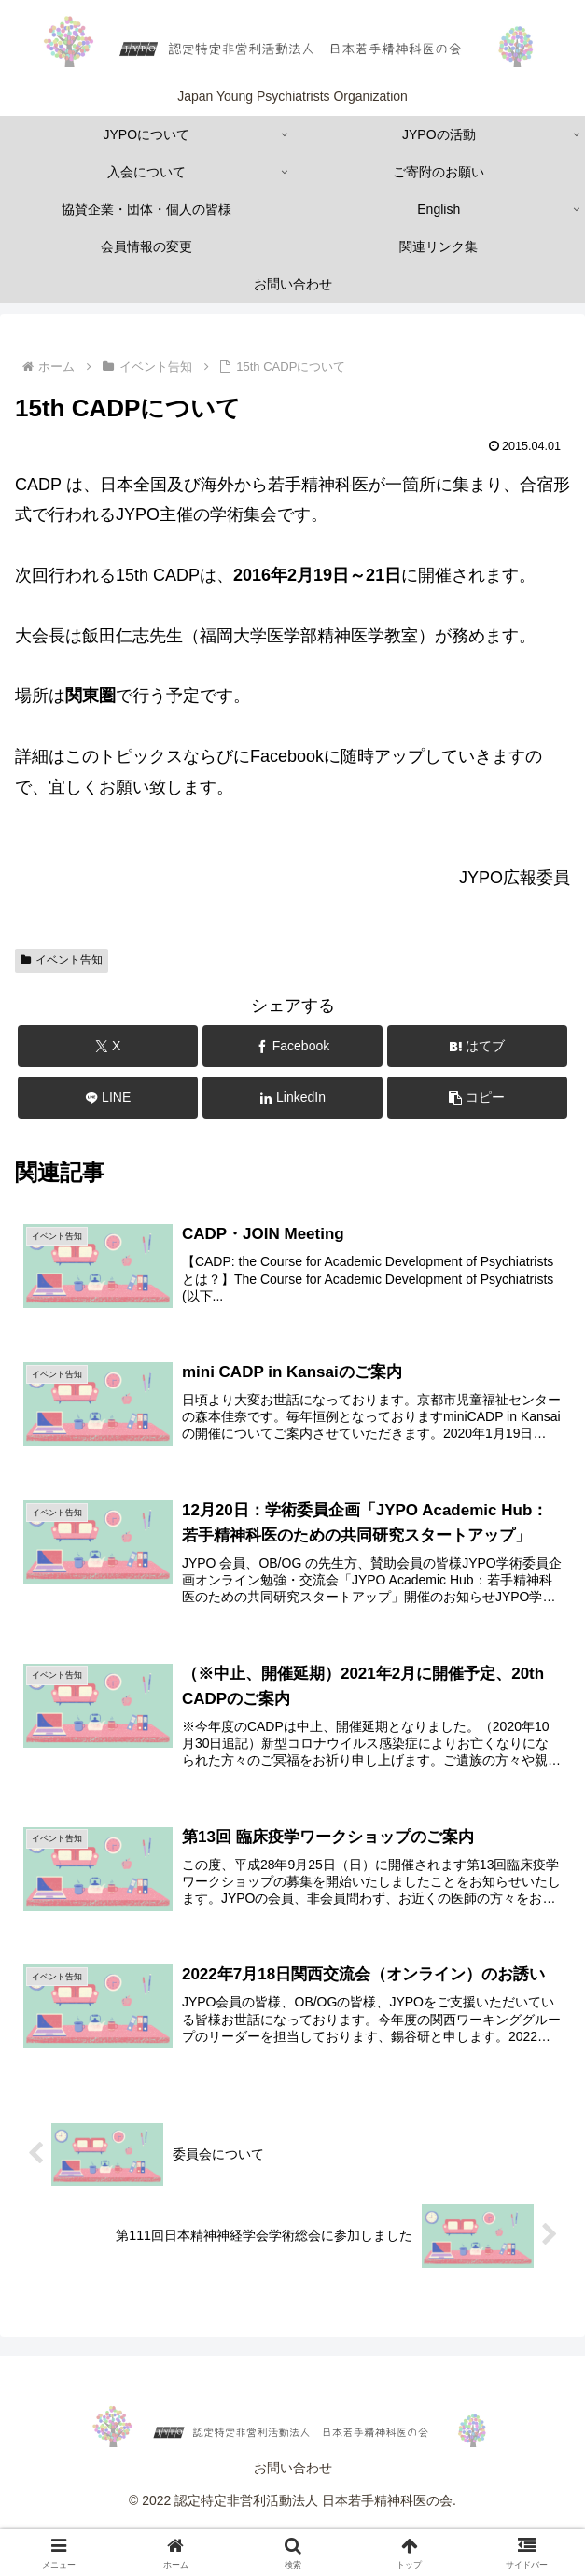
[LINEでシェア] (108, 1098)
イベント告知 (62, 959)
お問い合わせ (293, 2469)
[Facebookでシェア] (292, 1046)
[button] (477, 1098)
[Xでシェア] (108, 1046)
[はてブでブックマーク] (477, 1046)
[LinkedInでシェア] (292, 1098)
